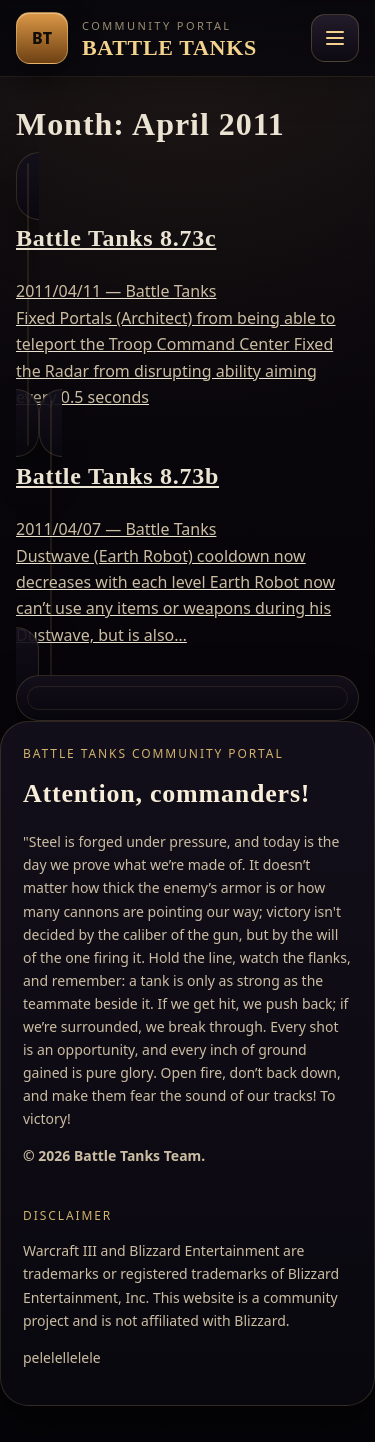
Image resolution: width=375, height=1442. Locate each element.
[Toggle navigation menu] (335, 38)
